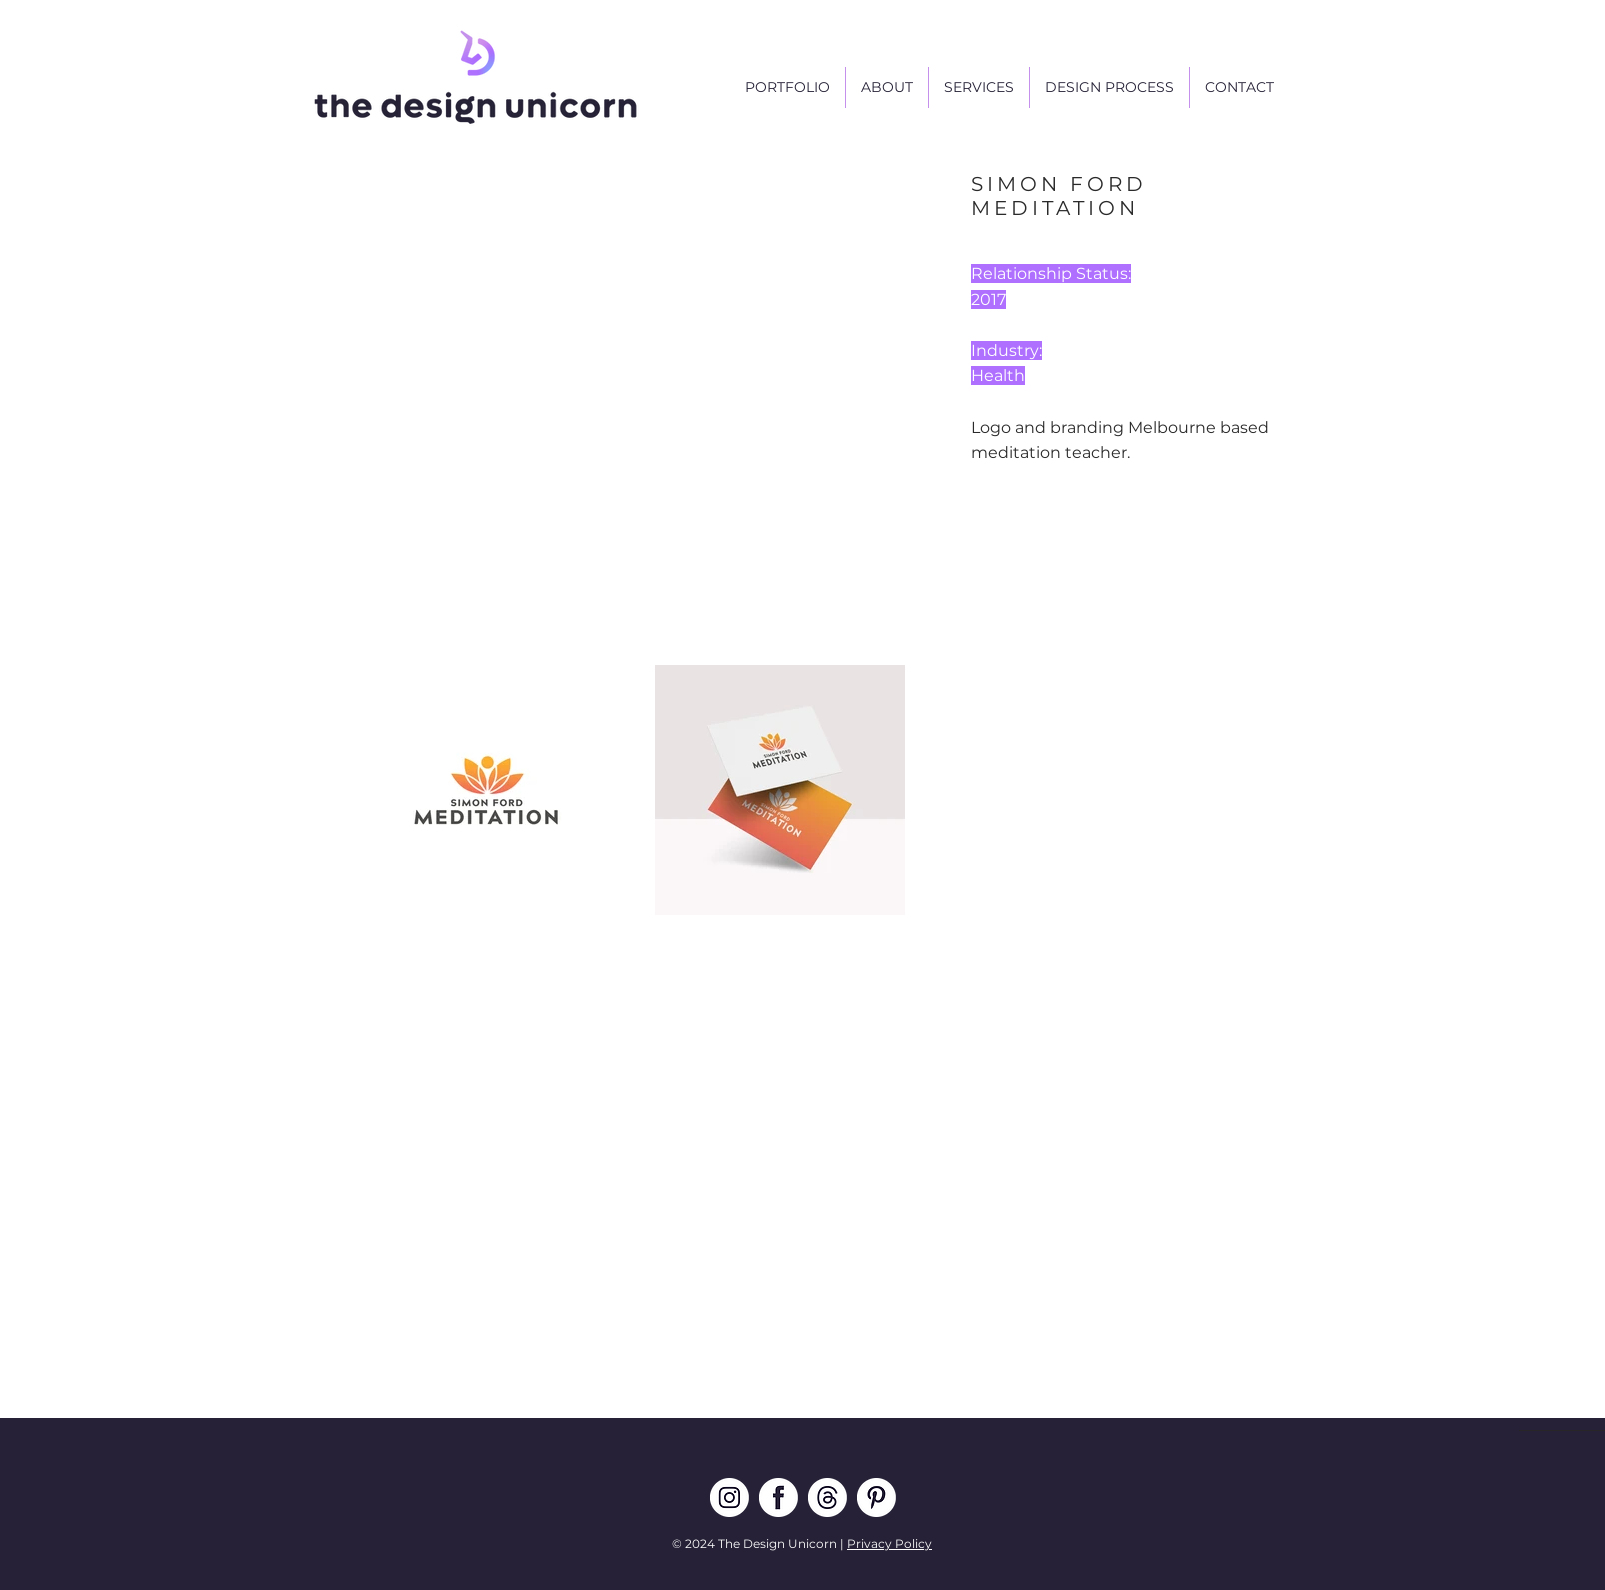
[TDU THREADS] (827, 1497)
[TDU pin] (876, 1497)
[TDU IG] (729, 1497)
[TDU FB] (778, 1497)
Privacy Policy (889, 1543)
